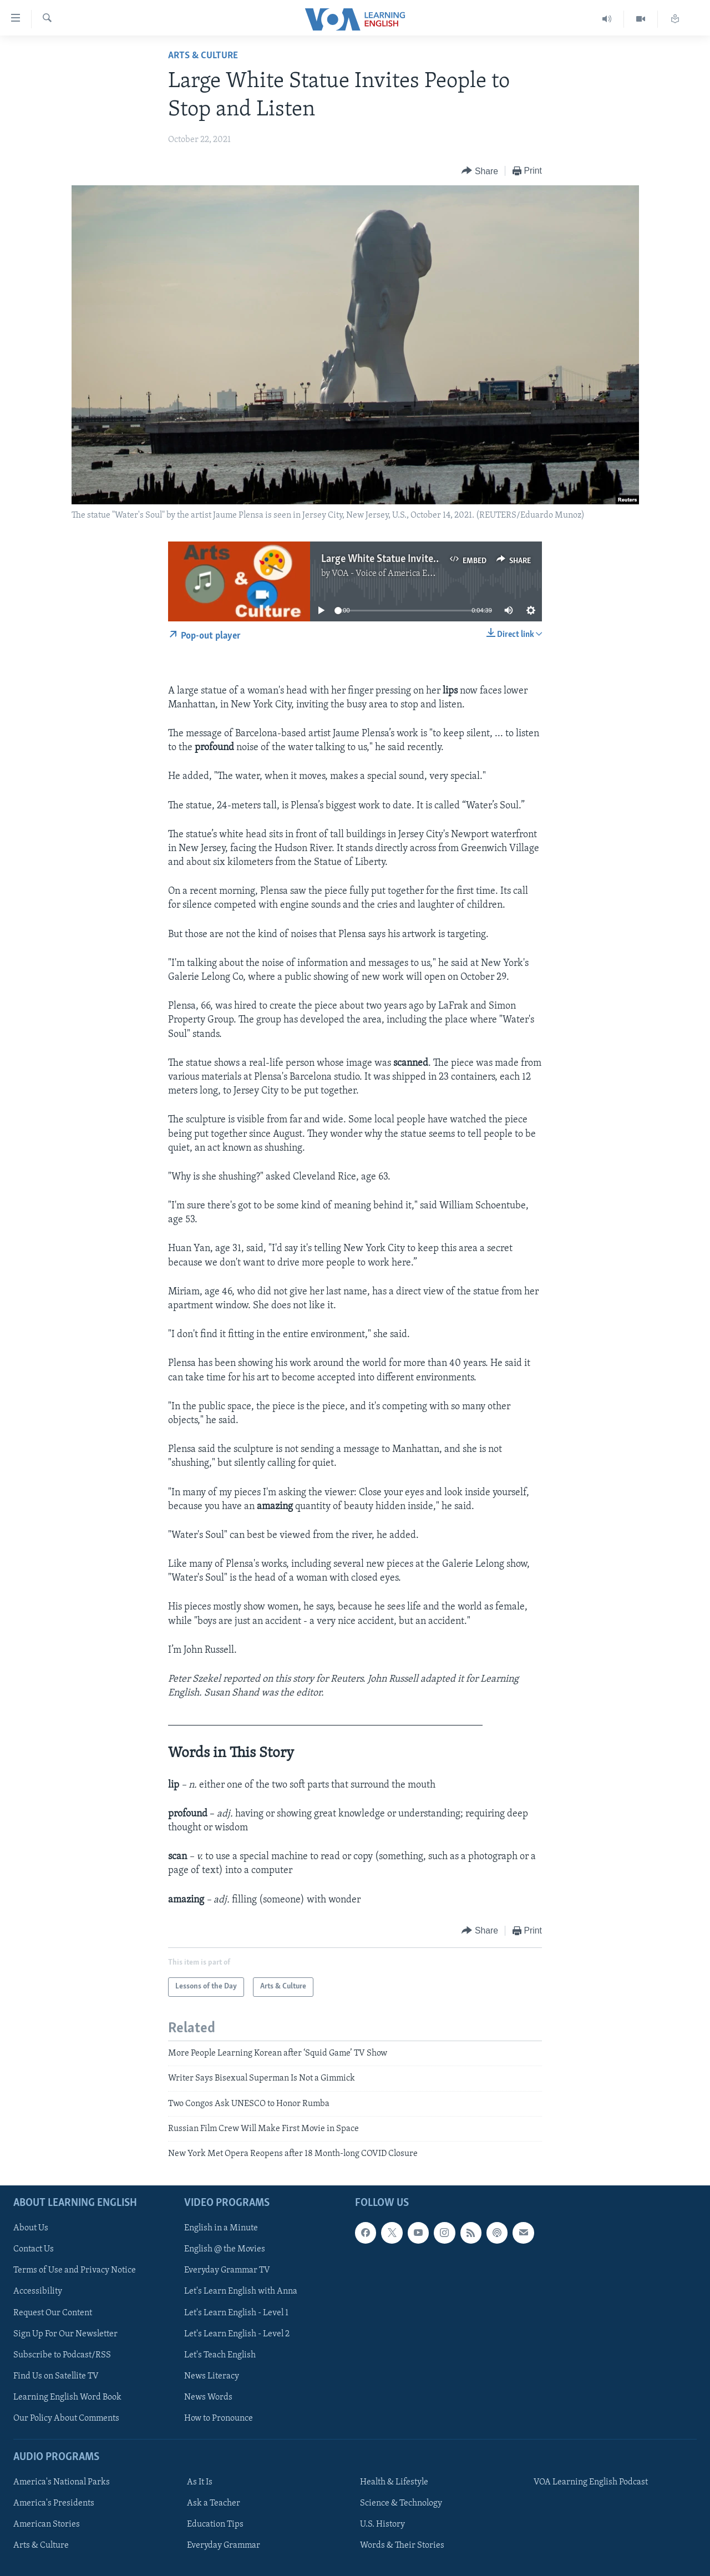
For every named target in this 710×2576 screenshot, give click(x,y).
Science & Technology (401, 2503)
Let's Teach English (220, 2354)
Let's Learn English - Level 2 (237, 2333)
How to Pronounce (218, 2417)
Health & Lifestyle (394, 2482)
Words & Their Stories (402, 2545)
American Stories (46, 2524)
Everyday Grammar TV (227, 2270)
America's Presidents (53, 2503)
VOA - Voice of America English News (403, 573)
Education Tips (215, 2524)
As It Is (199, 2482)
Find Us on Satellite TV (56, 2375)
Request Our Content (52, 2312)
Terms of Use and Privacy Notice (74, 2270)
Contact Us (33, 2249)
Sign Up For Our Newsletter (65, 2333)
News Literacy (211, 2375)
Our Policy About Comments (66, 2417)
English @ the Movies (224, 2249)
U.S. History (382, 2524)
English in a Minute (221, 2228)
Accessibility (37, 2291)
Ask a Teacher (213, 2503)
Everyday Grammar (223, 2545)
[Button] (480, 171)
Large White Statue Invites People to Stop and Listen (436, 559)
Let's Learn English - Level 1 (236, 2312)
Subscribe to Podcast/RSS (62, 2354)
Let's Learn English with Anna (240, 2291)
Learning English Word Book (67, 2396)
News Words (208, 2396)
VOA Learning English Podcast (591, 2482)
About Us (30, 2228)
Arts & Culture (203, 55)
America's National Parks (61, 2482)
